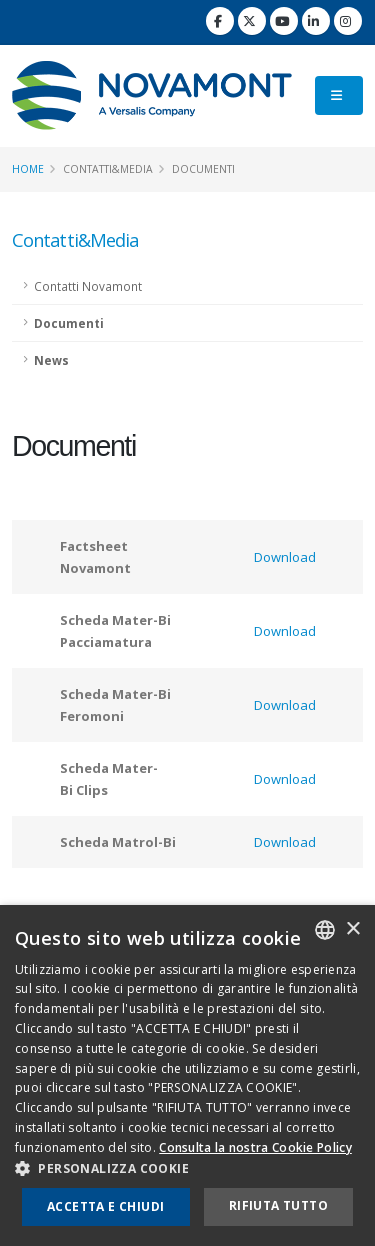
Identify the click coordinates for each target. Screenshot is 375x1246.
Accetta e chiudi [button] (105, 1206)
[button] (187, 1169)
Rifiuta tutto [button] (278, 1205)
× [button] (352, 929)
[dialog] (187, 1075)
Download (285, 557)
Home (28, 169)
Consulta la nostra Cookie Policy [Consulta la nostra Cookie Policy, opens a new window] (255, 1147)
